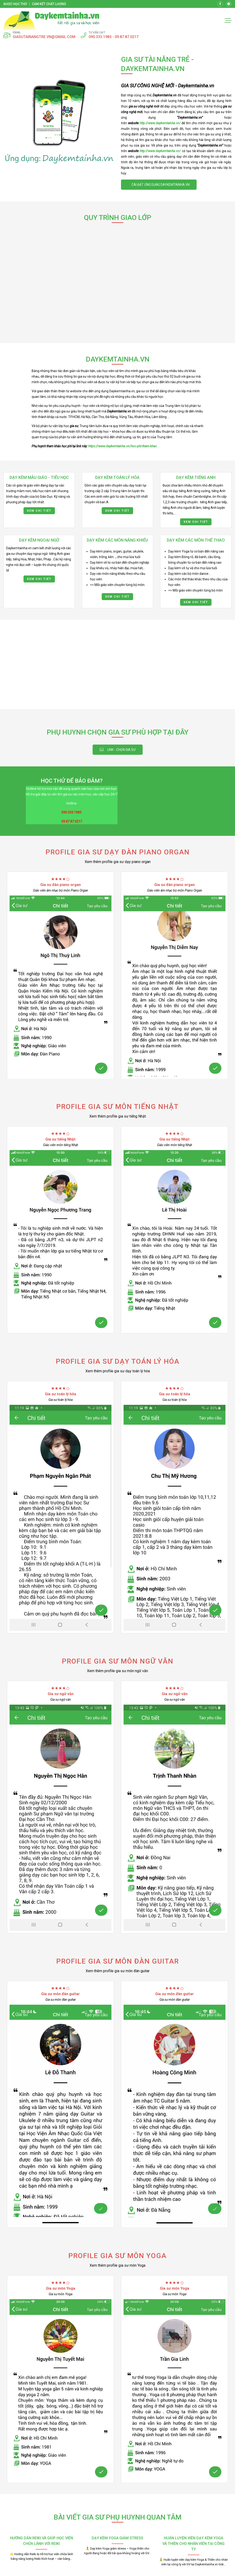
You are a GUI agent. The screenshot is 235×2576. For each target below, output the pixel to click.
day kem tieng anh (195, 499)
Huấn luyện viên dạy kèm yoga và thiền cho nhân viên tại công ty (193, 2542)
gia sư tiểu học (39, 499)
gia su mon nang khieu (117, 570)
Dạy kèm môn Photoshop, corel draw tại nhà (39, 570)
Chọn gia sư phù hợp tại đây (118, 748)
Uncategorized (117, 731)
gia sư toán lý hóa (117, 499)
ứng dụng (159, 184)
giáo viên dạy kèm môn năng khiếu (195, 570)
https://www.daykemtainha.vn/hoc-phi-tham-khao (122, 445)
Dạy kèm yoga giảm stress (117, 2537)
